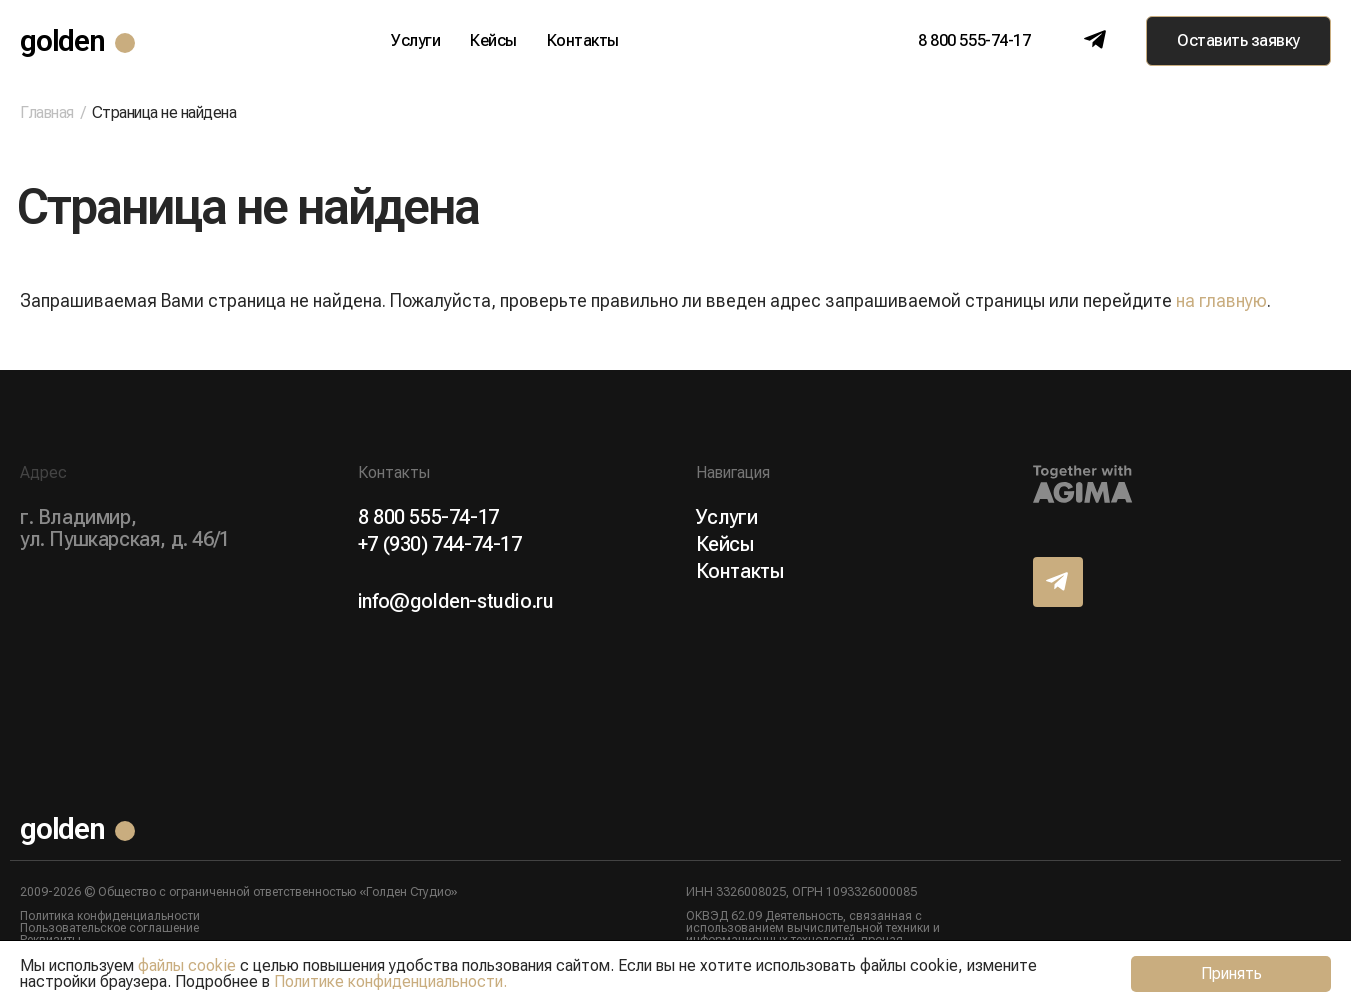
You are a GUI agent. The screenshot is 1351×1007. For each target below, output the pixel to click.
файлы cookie (187, 965)
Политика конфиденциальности (110, 916)
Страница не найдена (164, 112)
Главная (47, 113)
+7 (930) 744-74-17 (440, 544)
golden (62, 40)
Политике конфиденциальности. (390, 981)
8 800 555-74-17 (974, 41)
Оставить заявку (1238, 40)
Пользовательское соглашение (109, 928)
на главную (1221, 300)
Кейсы (493, 41)
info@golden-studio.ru (456, 601)
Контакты (583, 41)
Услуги (415, 41)
